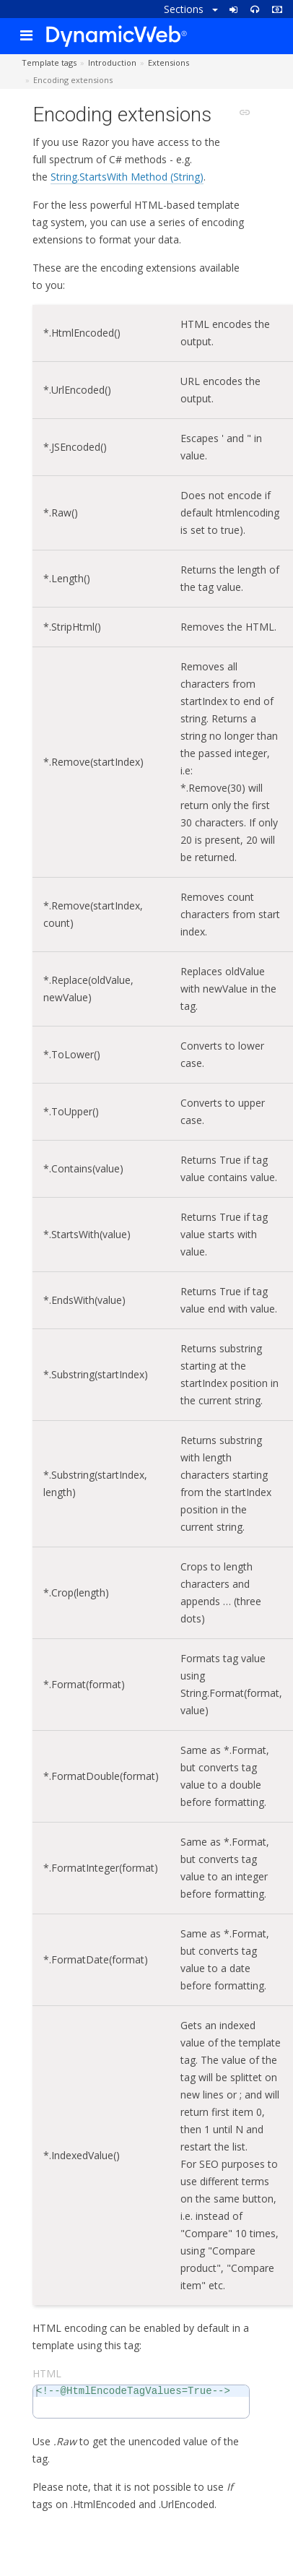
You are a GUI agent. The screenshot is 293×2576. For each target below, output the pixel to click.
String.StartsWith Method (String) (127, 176)
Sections (191, 9)
